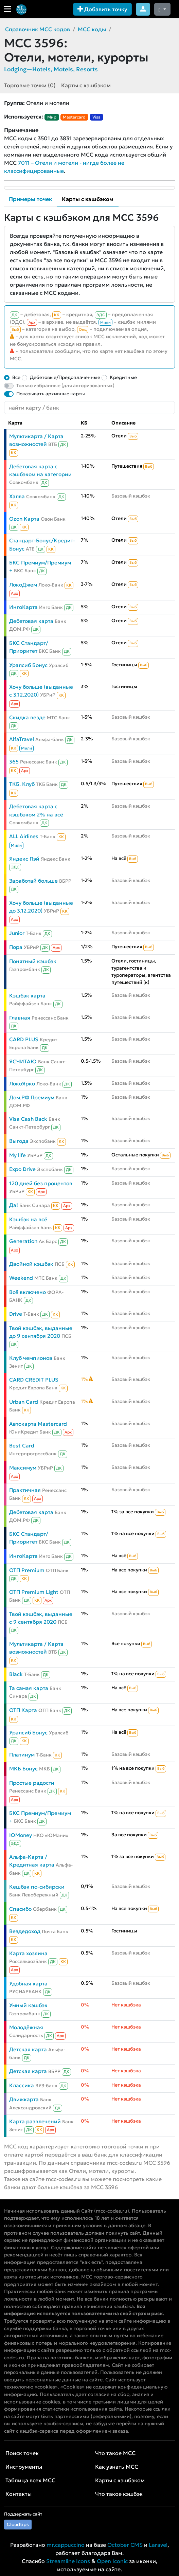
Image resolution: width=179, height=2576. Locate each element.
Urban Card (23, 1402)
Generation (23, 1241)
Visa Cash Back (28, 1119)
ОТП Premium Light (33, 1592)
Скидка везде (27, 717)
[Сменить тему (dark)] (162, 9)
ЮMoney (20, 1835)
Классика (21, 2085)
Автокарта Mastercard (38, 1424)
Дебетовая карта (31, 621)
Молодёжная (26, 2027)
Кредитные (123, 377)
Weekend (21, 1278)
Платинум (22, 1754)
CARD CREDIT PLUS (33, 1379)
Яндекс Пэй (24, 858)
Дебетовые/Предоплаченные (65, 377)
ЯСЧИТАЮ (23, 1061)
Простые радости (31, 1783)
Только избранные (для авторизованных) (65, 385)
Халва (17, 496)
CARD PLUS (23, 1039)
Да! (13, 1205)
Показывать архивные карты (50, 394)
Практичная (25, 1490)
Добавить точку (102, 9)
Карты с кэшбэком (86, 85)
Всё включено (27, 1292)
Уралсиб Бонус (28, 665)
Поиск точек (22, 2453)
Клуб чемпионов (30, 1358)
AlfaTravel (21, 739)
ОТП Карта (23, 1710)
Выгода (19, 1141)
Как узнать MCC (116, 2466)
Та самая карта (28, 1688)
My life (17, 1155)
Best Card (21, 1445)
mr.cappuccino (66, 2544)
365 (14, 761)
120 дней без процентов (40, 1183)
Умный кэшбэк (28, 2005)
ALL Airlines (23, 836)
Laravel (158, 2544)
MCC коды (92, 29)
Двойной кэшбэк (31, 1264)
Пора (15, 947)
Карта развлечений (35, 2121)
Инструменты (23, 2466)
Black (16, 1674)
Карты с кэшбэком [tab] (87, 199)
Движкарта (24, 2099)
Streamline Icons (68, 2561)
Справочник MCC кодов (37, 29)
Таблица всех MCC (30, 2480)
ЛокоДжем (23, 584)
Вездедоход (24, 1931)
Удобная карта (28, 1983)
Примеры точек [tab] (30, 199)
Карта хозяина (28, 1953)
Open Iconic (112, 2561)
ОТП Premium (26, 1570)
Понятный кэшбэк (32, 961)
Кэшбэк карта (27, 995)
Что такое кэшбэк (119, 2493)
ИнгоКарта (23, 607)
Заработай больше (33, 881)
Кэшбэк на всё (28, 1219)
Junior (16, 933)
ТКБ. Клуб (22, 784)
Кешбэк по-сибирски (37, 1887)
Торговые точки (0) (30, 85)
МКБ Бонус (23, 1768)
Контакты (18, 2493)
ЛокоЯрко (22, 1083)
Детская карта (28, 2049)
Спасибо (20, 1909)
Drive (15, 1314)
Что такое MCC (115, 2453)
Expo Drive (22, 1169)
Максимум (22, 1467)
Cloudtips (18, 2524)
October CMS (125, 2544)
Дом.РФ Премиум (31, 1097)
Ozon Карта (24, 519)
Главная (19, 1017)
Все (16, 377)
